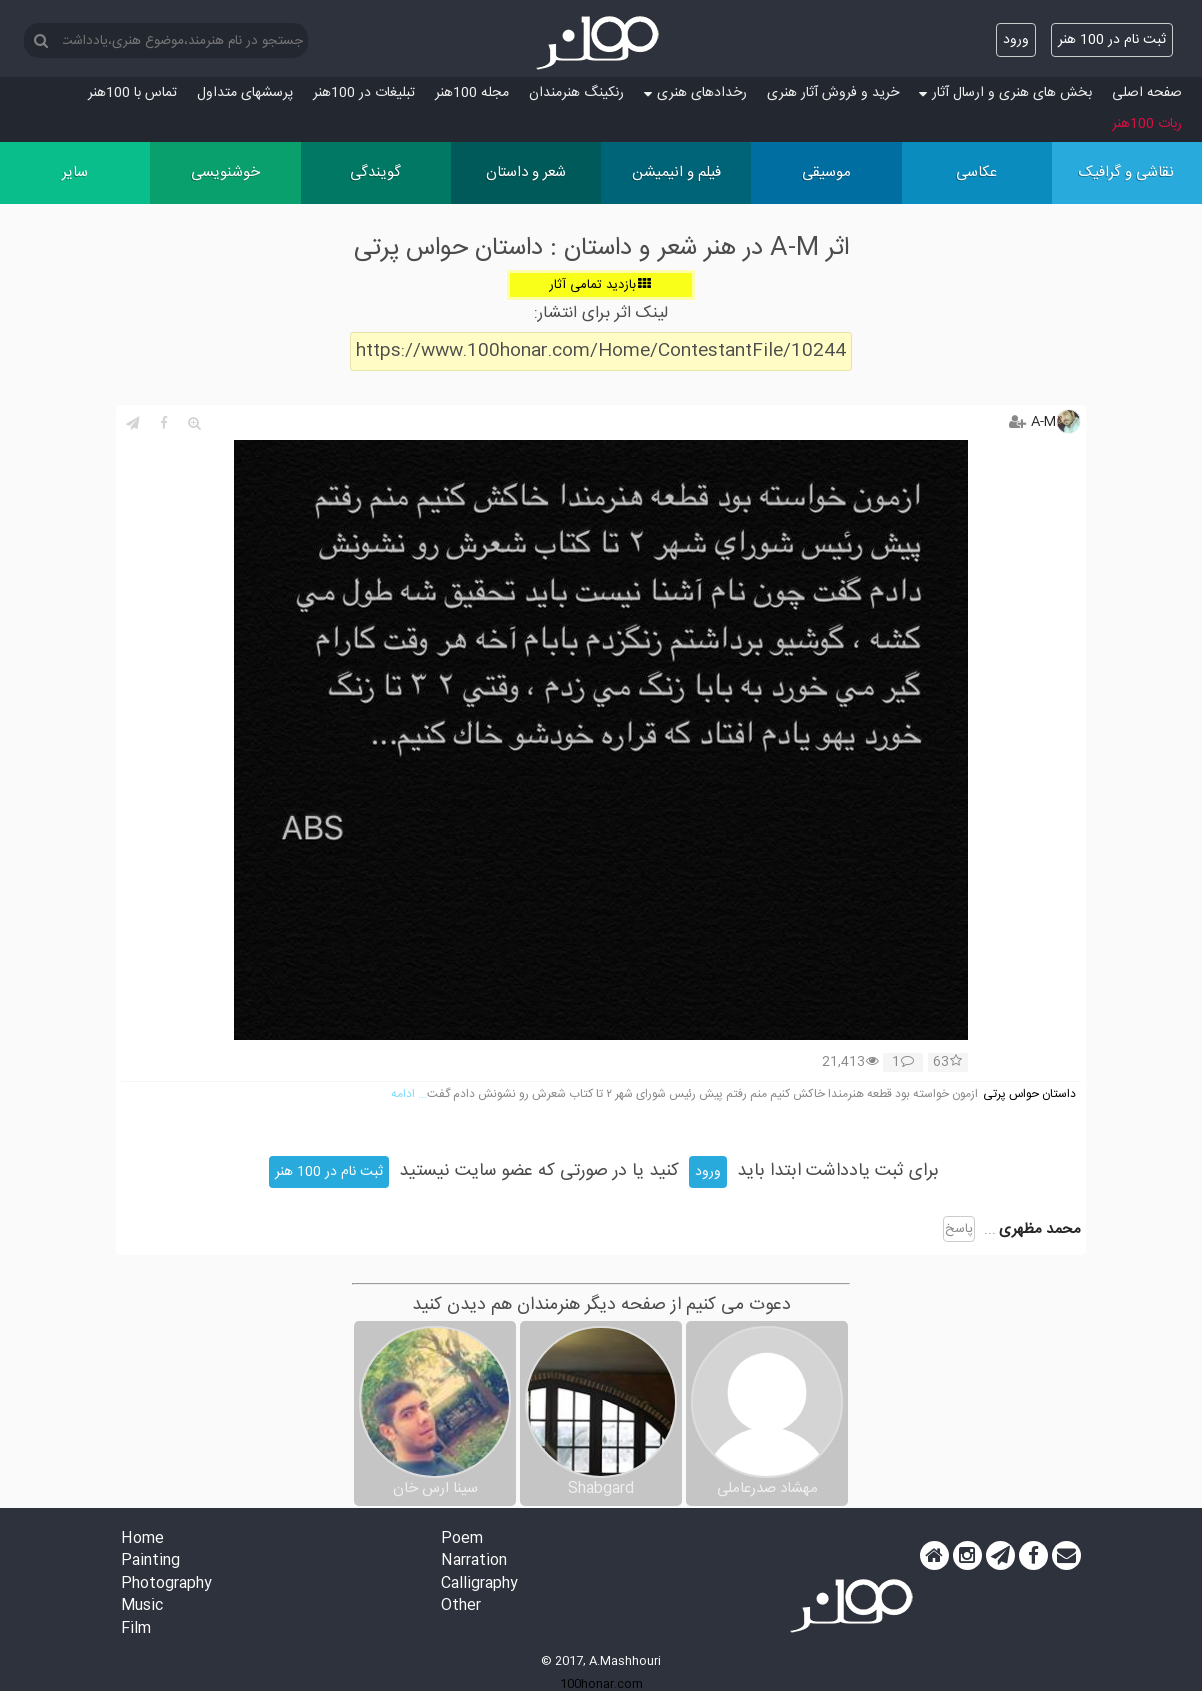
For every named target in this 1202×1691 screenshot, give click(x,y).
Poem (462, 1539)
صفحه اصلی (1147, 93)
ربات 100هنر (1147, 124)
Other (461, 1606)
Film (136, 1629)
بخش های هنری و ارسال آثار (1005, 93)
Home (142, 1539)
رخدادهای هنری (695, 93)
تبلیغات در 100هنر (364, 93)
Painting (150, 1561)
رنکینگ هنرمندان (576, 93)
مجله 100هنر (472, 93)
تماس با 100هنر (132, 93)
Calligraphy (479, 1584)
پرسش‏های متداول (245, 93)
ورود (1016, 40)
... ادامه (409, 1094)
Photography (166, 1584)
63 (947, 1063)
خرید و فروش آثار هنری (833, 93)
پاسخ (959, 1229)
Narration (474, 1561)
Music (142, 1606)
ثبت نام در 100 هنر (1112, 40)
